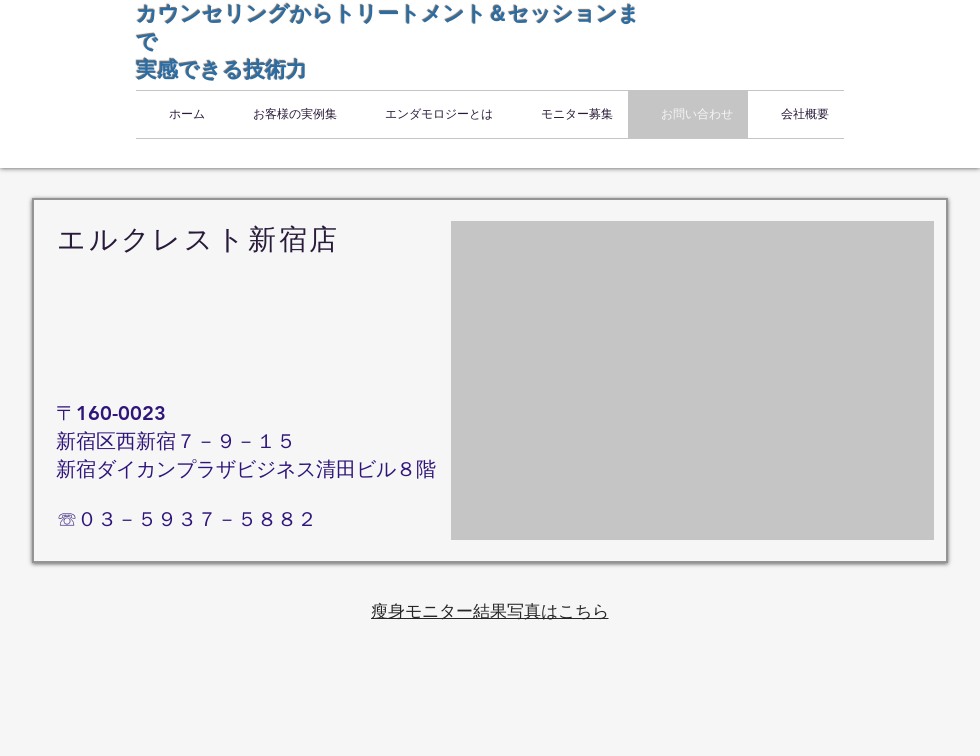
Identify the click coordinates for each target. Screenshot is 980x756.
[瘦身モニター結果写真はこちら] (489, 611)
